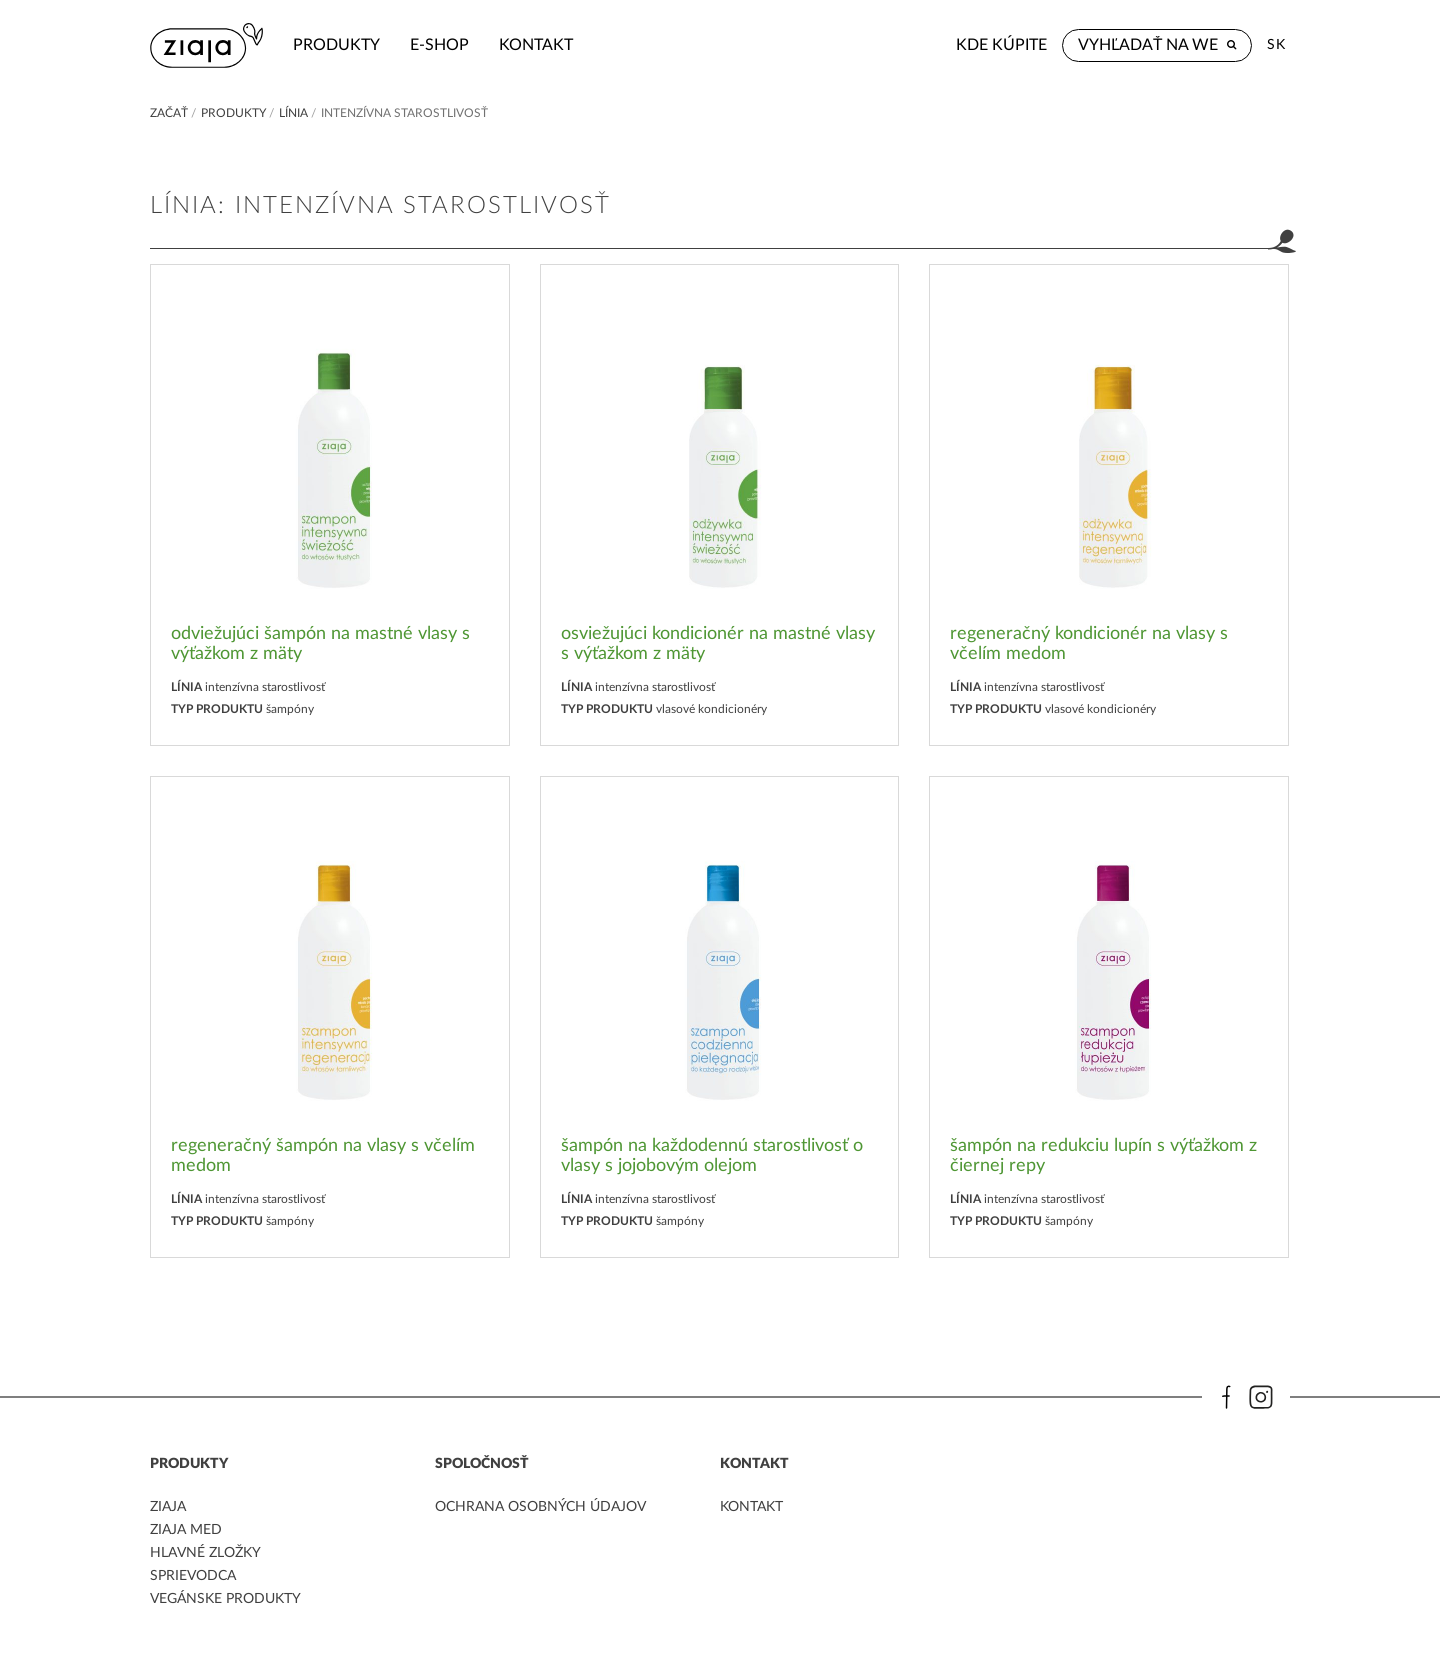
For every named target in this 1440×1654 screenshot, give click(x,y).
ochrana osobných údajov (540, 1507)
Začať (169, 113)
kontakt (536, 45)
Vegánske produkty (225, 1599)
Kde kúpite (1001, 45)
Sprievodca (193, 1576)
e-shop (439, 45)
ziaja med (186, 1530)
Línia (293, 113)
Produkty (336, 45)
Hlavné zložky (205, 1553)
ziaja (168, 1507)
